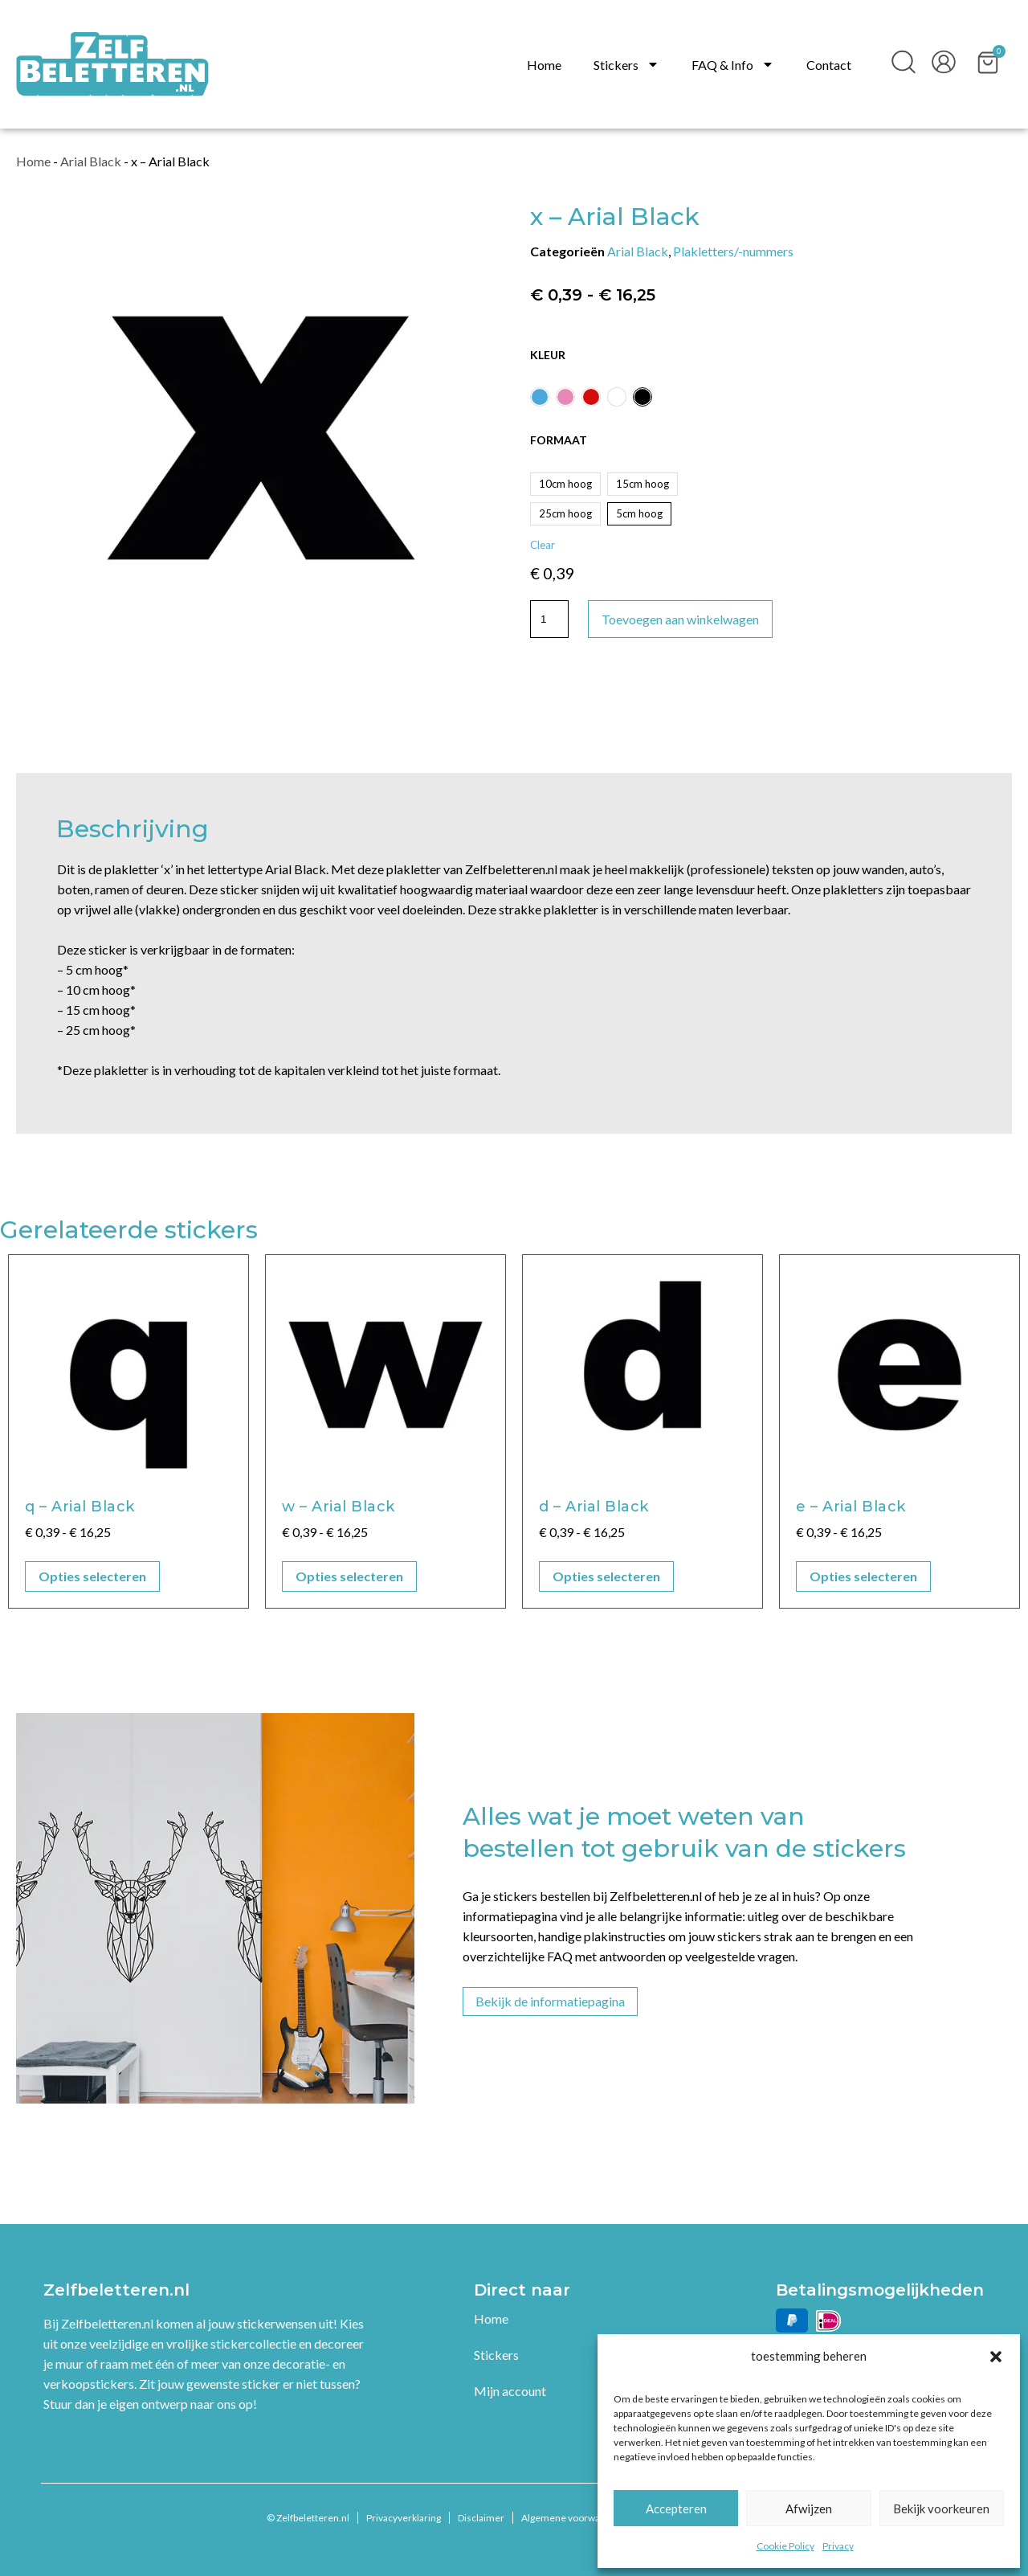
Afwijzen (808, 2508)
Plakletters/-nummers (733, 251)
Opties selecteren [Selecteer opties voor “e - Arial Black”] (863, 1576)
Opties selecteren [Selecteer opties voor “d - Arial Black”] (606, 1576)
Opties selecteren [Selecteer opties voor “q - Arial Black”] (92, 1576)
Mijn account (510, 2390)
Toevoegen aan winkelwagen (680, 619)
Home (544, 64)
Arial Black (90, 161)
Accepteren (676, 2508)
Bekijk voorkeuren (941, 2508)
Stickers (626, 65)
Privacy (838, 2546)
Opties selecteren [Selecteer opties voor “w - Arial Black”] (349, 1576)
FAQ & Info (732, 65)
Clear (542, 544)
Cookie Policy (785, 2546)
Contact (828, 64)
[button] (996, 2357)
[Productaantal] (549, 619)
